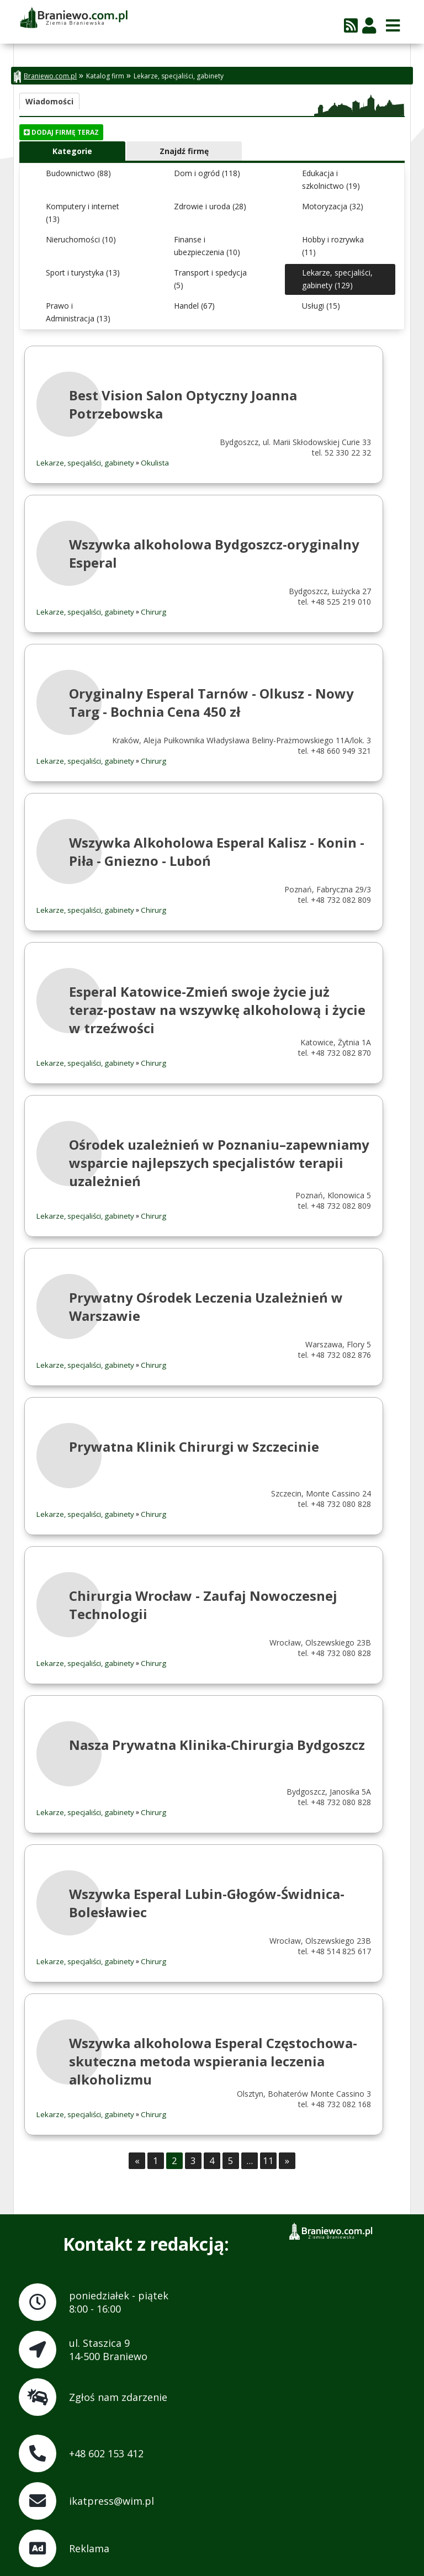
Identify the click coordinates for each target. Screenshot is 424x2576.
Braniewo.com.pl (45, 76)
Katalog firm (105, 76)
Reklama (89, 2548)
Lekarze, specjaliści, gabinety (179, 76)
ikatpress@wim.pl (111, 2501)
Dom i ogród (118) (207, 173)
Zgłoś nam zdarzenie (118, 2397)
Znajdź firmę (184, 151)
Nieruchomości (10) (81, 239)
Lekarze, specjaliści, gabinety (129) (337, 278)
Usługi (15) (321, 305)
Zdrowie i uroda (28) (210, 206)
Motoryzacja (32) (332, 206)
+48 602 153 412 (106, 2453)
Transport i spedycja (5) (210, 278)
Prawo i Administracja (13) (78, 312)
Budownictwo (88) (78, 173)
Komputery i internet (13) (82, 212)
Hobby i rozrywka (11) (333, 245)
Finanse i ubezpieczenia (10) (207, 245)
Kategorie (72, 151)
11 (268, 2160)
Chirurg (153, 612)
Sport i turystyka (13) (83, 272)
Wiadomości (49, 101)
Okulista (155, 463)
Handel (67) (194, 305)
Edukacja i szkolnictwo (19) (331, 179)
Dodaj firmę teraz (61, 132)
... (249, 2160)
